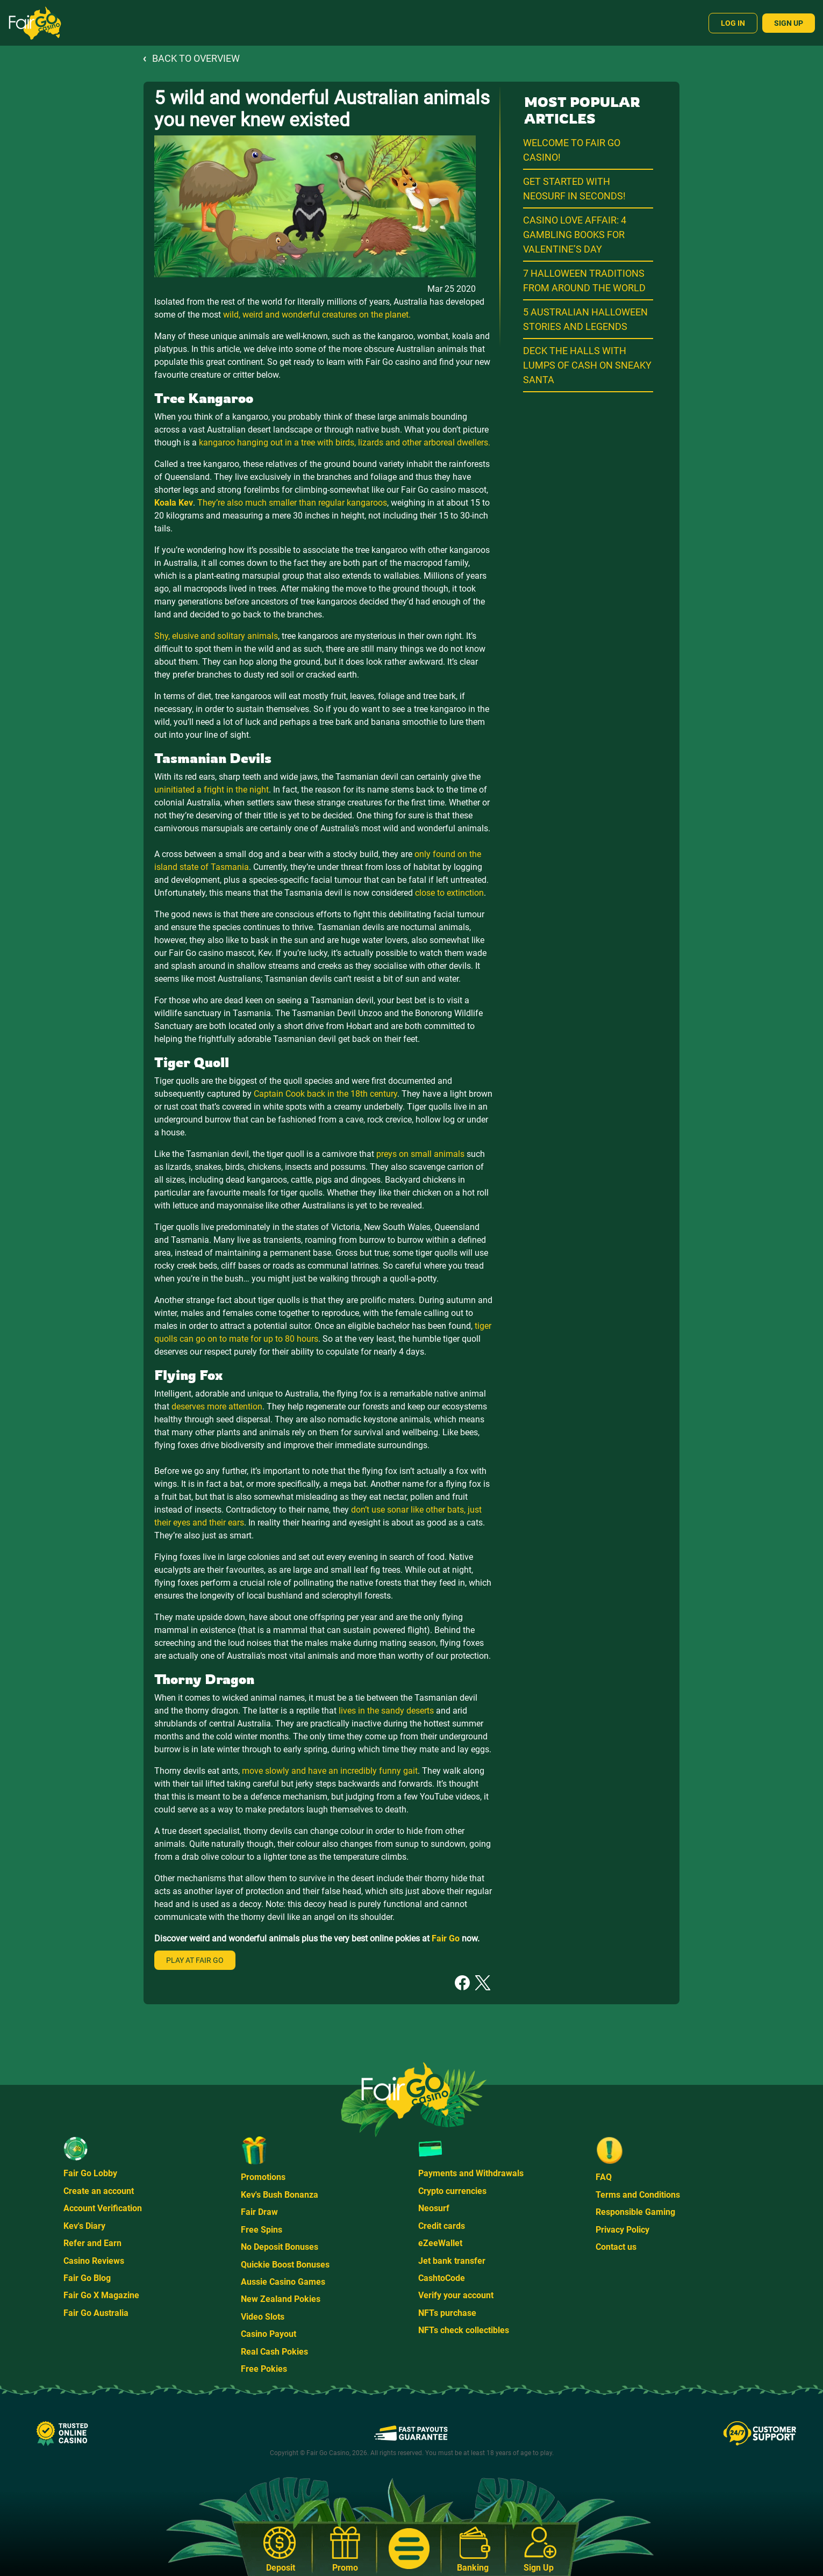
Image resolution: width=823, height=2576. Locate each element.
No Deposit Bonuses (279, 2247)
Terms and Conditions (638, 2195)
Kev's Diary (84, 2226)
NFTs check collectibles (463, 2330)
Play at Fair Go (195, 1960)
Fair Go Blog (87, 2278)
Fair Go (446, 1938)
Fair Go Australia (95, 2313)
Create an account (98, 2191)
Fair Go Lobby (90, 2173)
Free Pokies (264, 2369)
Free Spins (261, 2230)
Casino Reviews (93, 2261)
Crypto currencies (452, 2191)
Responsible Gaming (635, 2212)
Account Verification (102, 2208)
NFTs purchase (447, 2313)
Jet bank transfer (451, 2261)
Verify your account (455, 2295)
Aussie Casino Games (283, 2282)
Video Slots (262, 2317)
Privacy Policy (622, 2230)
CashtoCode (441, 2278)
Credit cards (441, 2226)
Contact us (616, 2247)
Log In (733, 23)
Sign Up (788, 23)
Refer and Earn (92, 2243)
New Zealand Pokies (280, 2299)
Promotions (263, 2177)
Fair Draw (259, 2212)
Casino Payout (268, 2334)
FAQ (604, 2177)
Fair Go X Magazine (101, 2295)
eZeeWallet (440, 2243)
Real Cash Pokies (274, 2352)
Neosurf (433, 2208)
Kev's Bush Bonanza (279, 2195)
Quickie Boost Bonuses (285, 2265)
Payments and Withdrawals (471, 2173)
